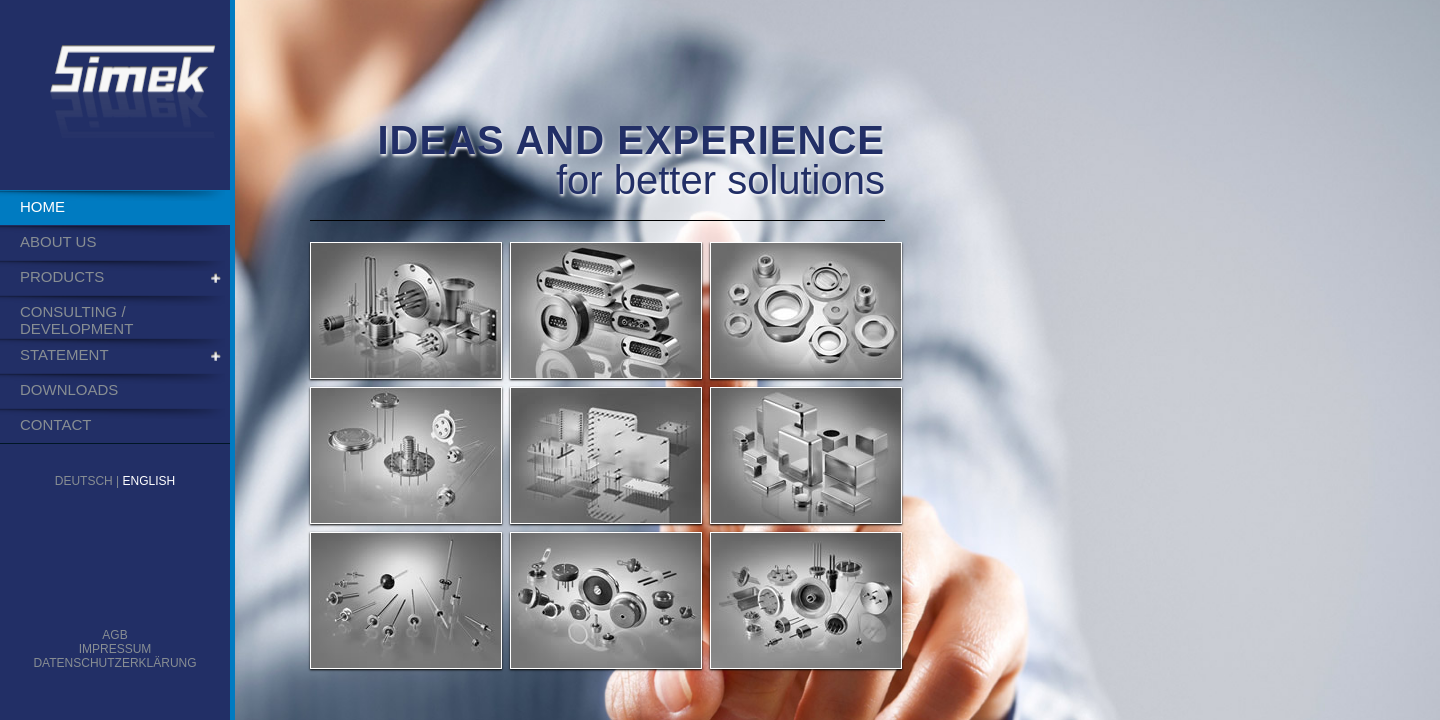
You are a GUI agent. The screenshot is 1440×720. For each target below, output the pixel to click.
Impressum (115, 649)
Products (62, 276)
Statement (64, 354)
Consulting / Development (76, 320)
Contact (55, 424)
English (149, 481)
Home (42, 206)
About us (58, 241)
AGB (114, 635)
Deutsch (84, 481)
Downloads (69, 389)
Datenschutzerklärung (114, 663)
